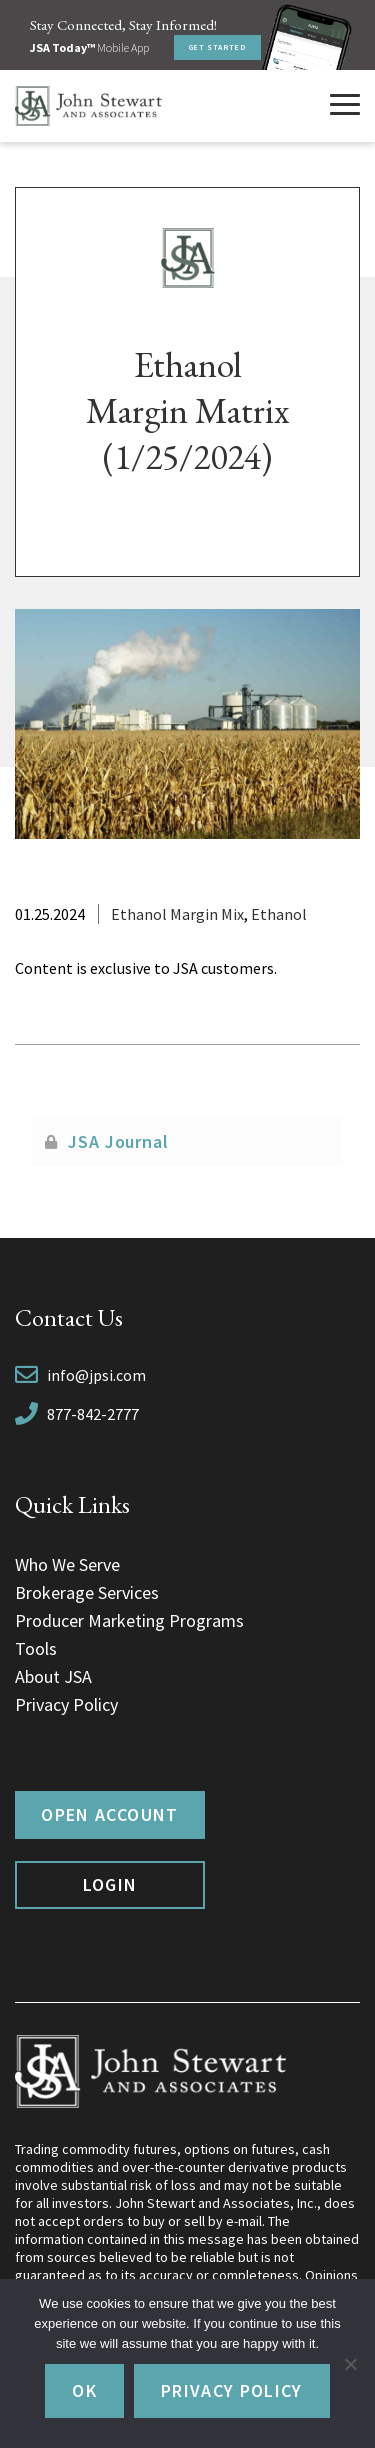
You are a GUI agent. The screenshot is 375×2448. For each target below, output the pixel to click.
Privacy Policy (66, 1704)
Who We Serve (67, 1564)
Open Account (109, 1814)
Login (110, 1884)
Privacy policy (232, 2390)
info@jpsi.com (96, 1375)
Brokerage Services (87, 1592)
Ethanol (279, 914)
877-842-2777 (93, 1414)
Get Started (217, 47)
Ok (84, 2390)
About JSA (53, 1676)
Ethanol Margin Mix (177, 914)
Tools (36, 1648)
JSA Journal (118, 1141)
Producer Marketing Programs (129, 1620)
